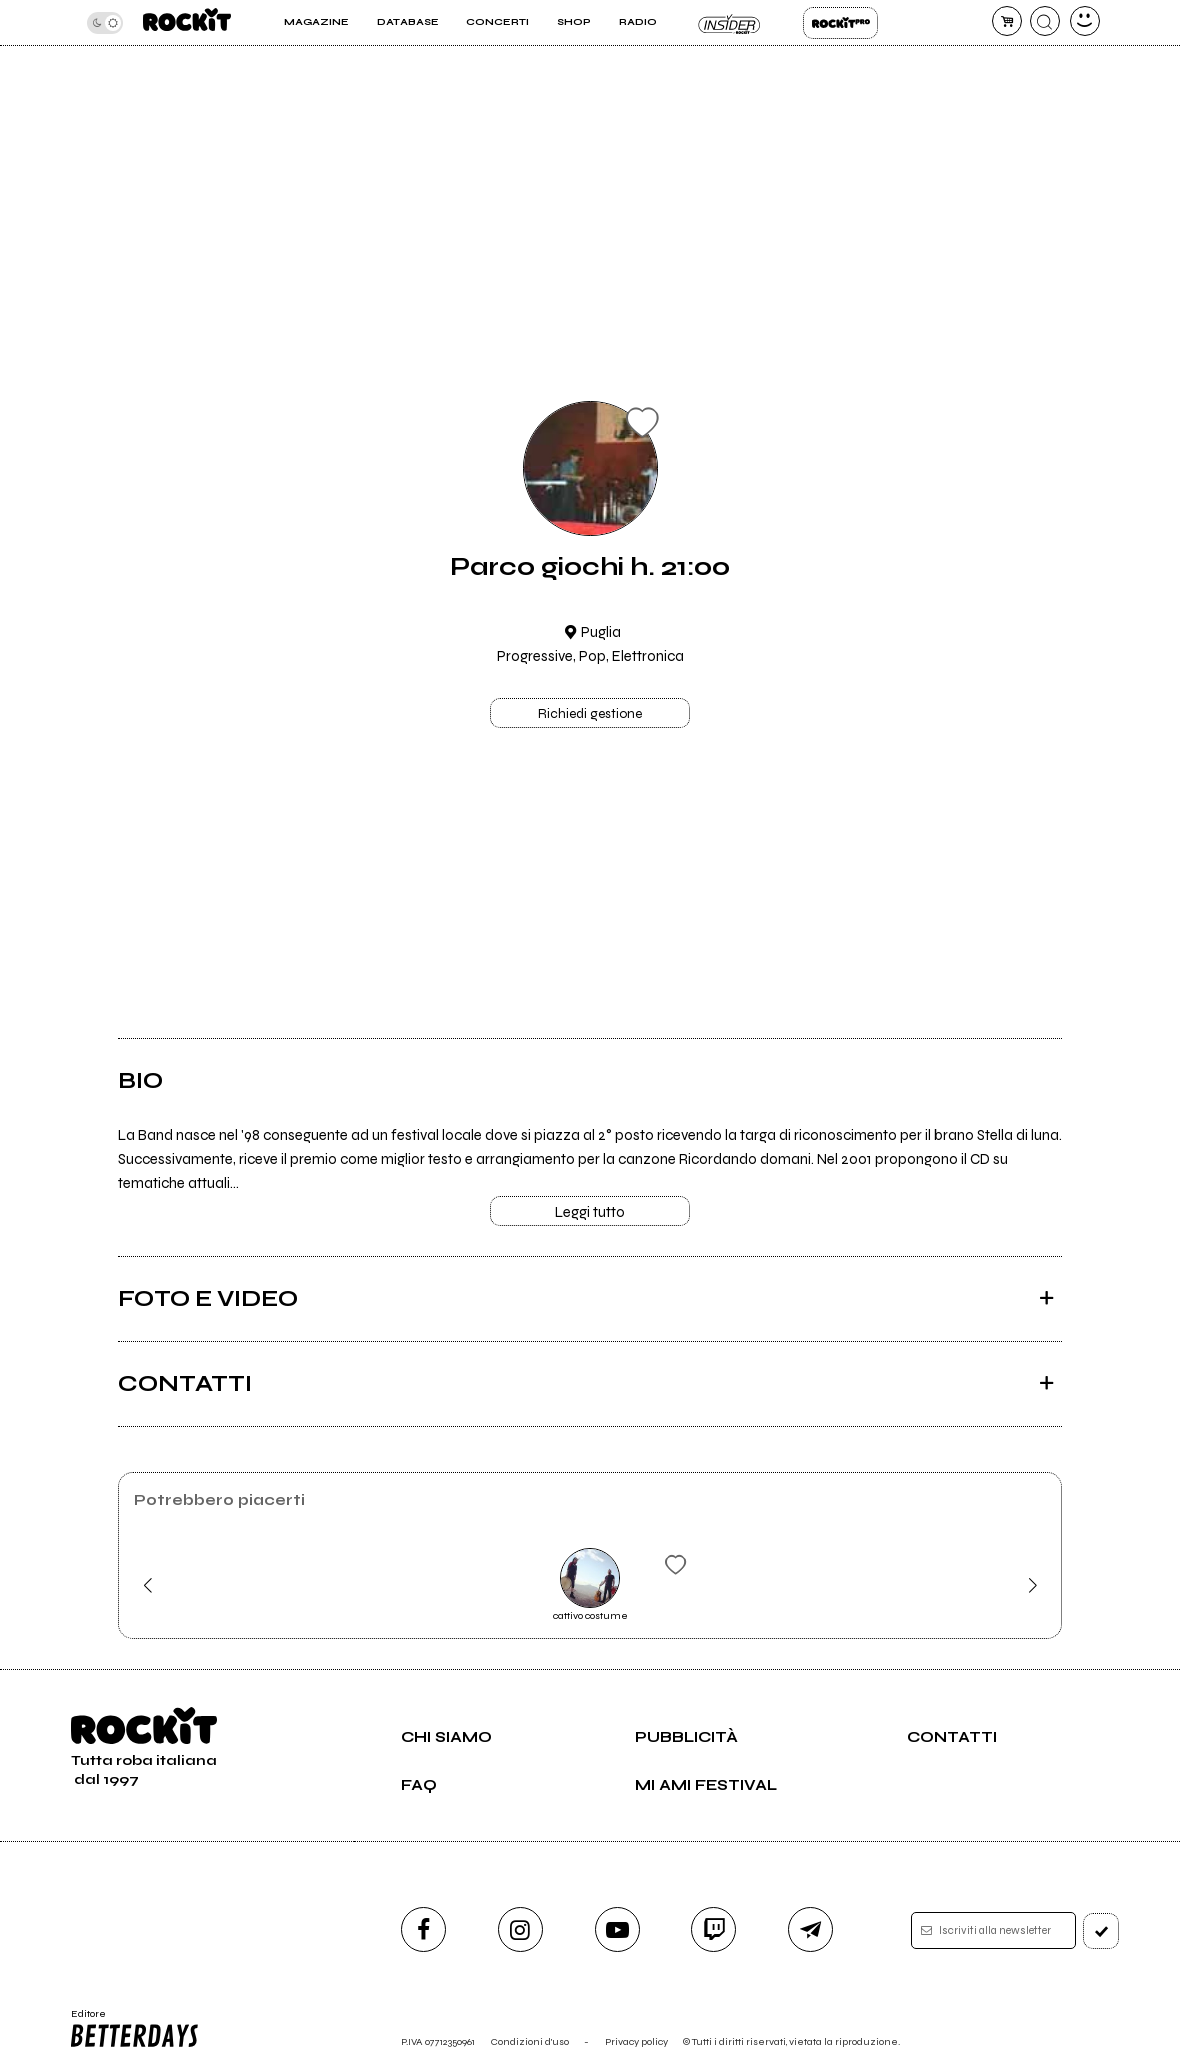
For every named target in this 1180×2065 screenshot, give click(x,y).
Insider (730, 23)
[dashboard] (1085, 21)
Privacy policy (636, 2041)
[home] (187, 22)
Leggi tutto (590, 1212)
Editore (134, 2029)
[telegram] (810, 1929)
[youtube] (617, 1929)
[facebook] (423, 1929)
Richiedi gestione (590, 714)
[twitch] (713, 1929)
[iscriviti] (1100, 1931)
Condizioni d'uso (530, 2041)
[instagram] (520, 1929)
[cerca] (1045, 21)
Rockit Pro (840, 23)
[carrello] (1007, 21)
